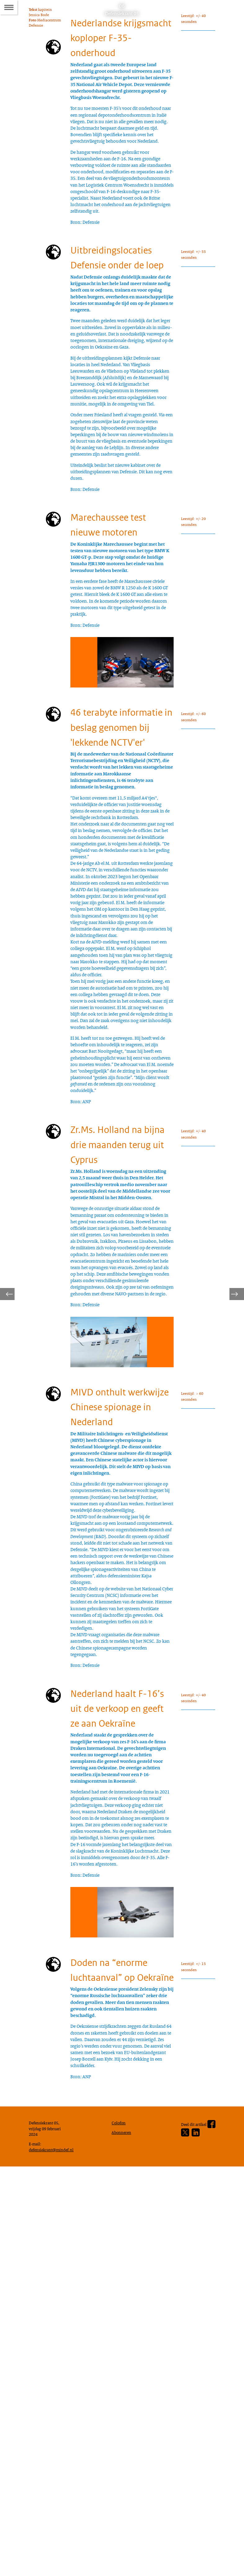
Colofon (120, 2528)
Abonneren (123, 2538)
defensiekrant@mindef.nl (54, 2557)
